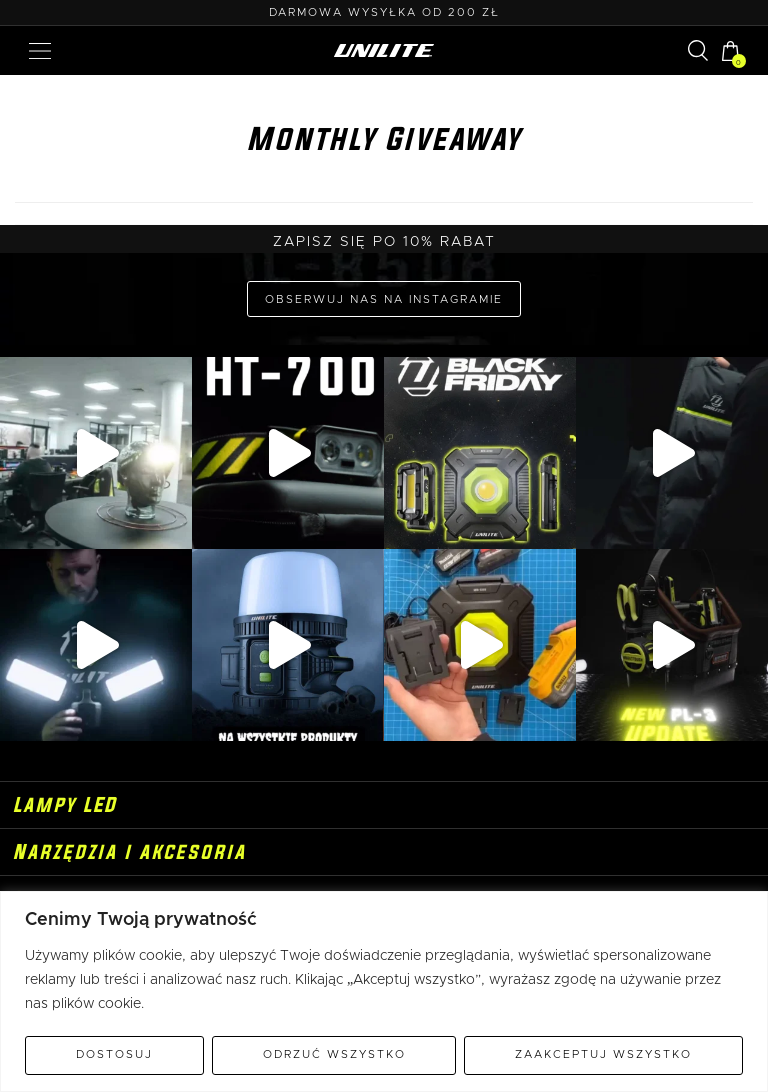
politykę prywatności (431, 729)
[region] (384, 991)
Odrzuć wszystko (334, 1054)
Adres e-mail (384, 575)
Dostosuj (114, 1054)
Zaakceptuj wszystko (603, 1054)
